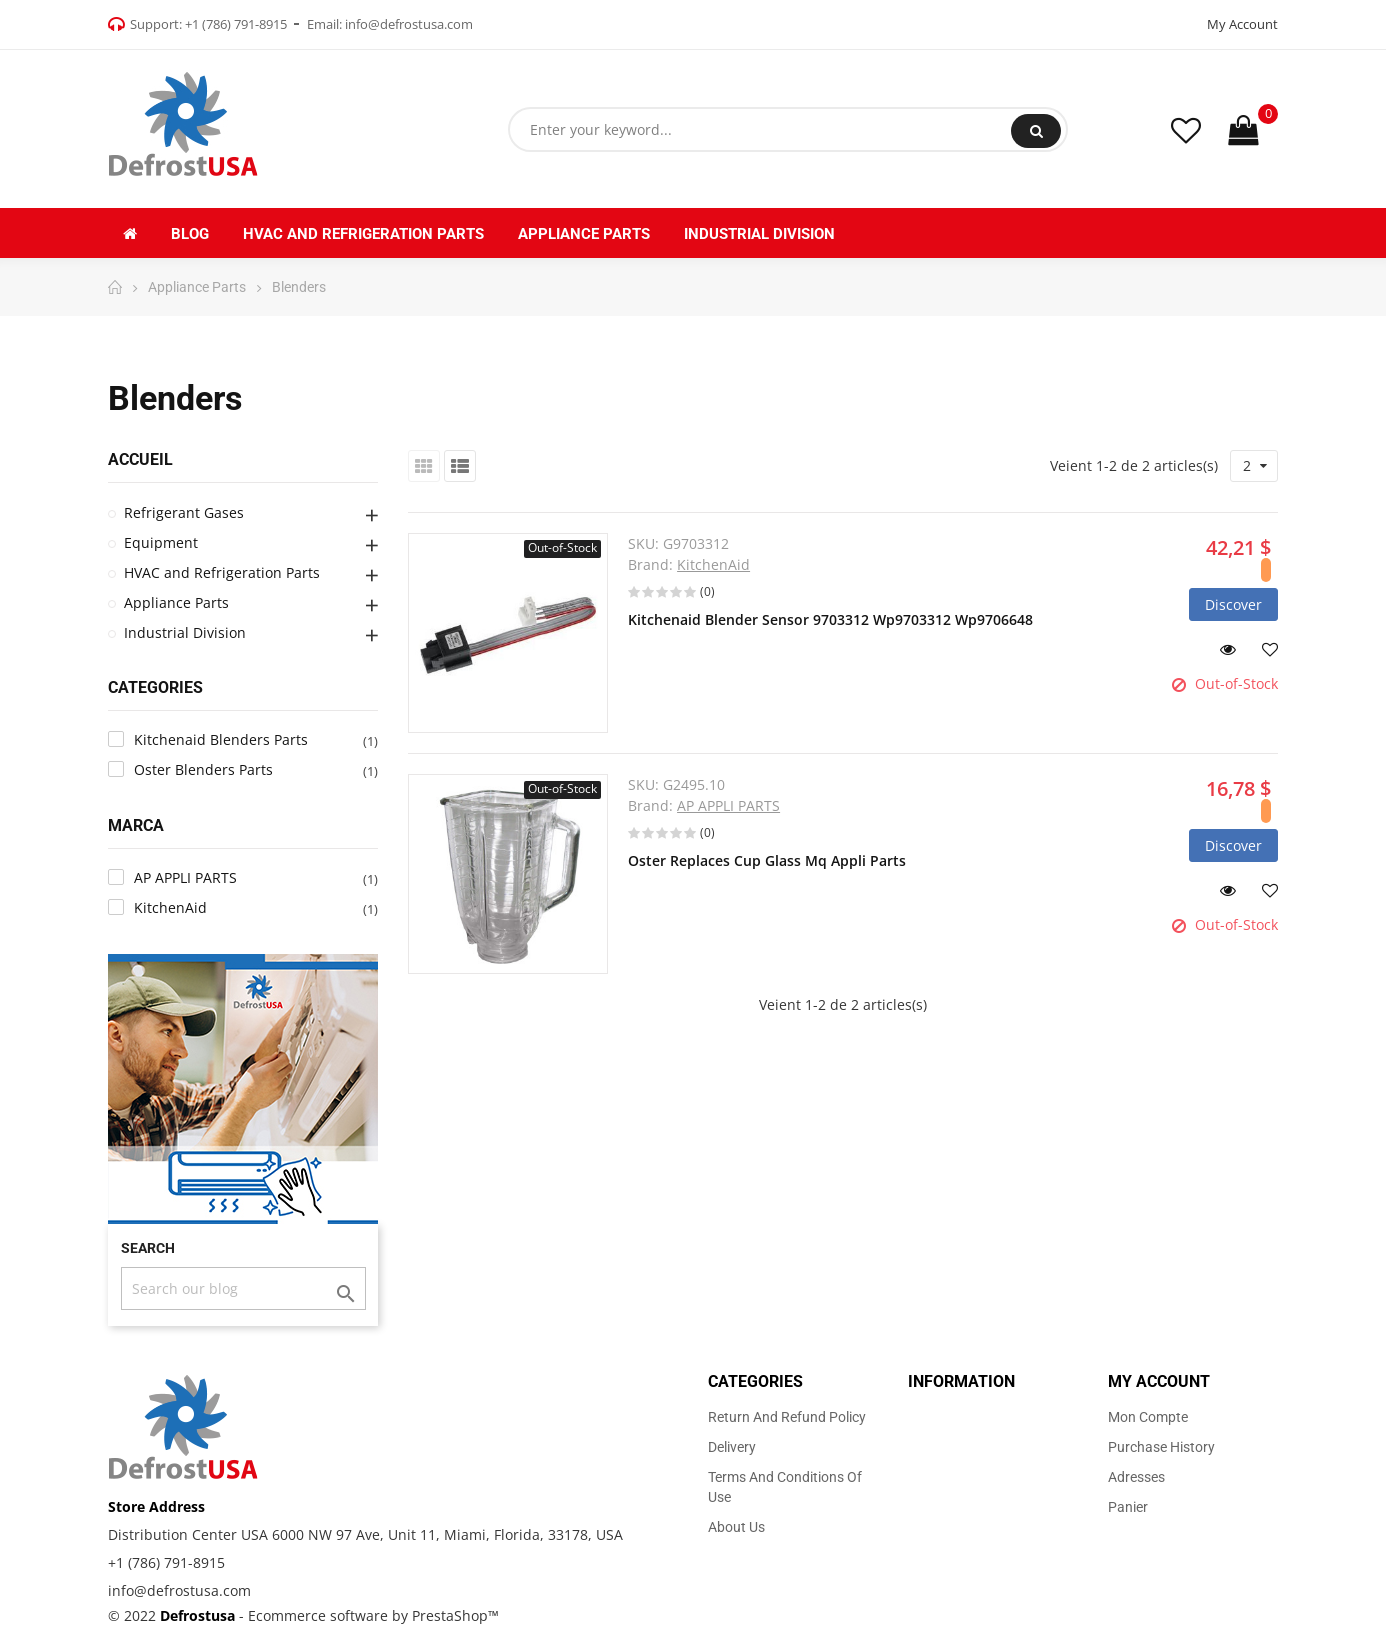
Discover (1233, 604)
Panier (1128, 1507)
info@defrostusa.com (409, 24)
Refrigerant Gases (184, 512)
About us (736, 1527)
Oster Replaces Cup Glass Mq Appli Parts (767, 860)
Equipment (161, 542)
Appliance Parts (176, 602)
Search (1036, 131)
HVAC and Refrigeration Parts (222, 572)
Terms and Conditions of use (785, 1487)
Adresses (1136, 1477)
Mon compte (1148, 1417)
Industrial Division (185, 632)
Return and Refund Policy (787, 1417)
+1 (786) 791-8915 (236, 24)
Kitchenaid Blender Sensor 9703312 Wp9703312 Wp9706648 (830, 619)
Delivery (732, 1447)
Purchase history (1161, 1447)
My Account (1242, 24)
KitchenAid (713, 564)
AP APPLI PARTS (728, 805)
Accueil (140, 459)
